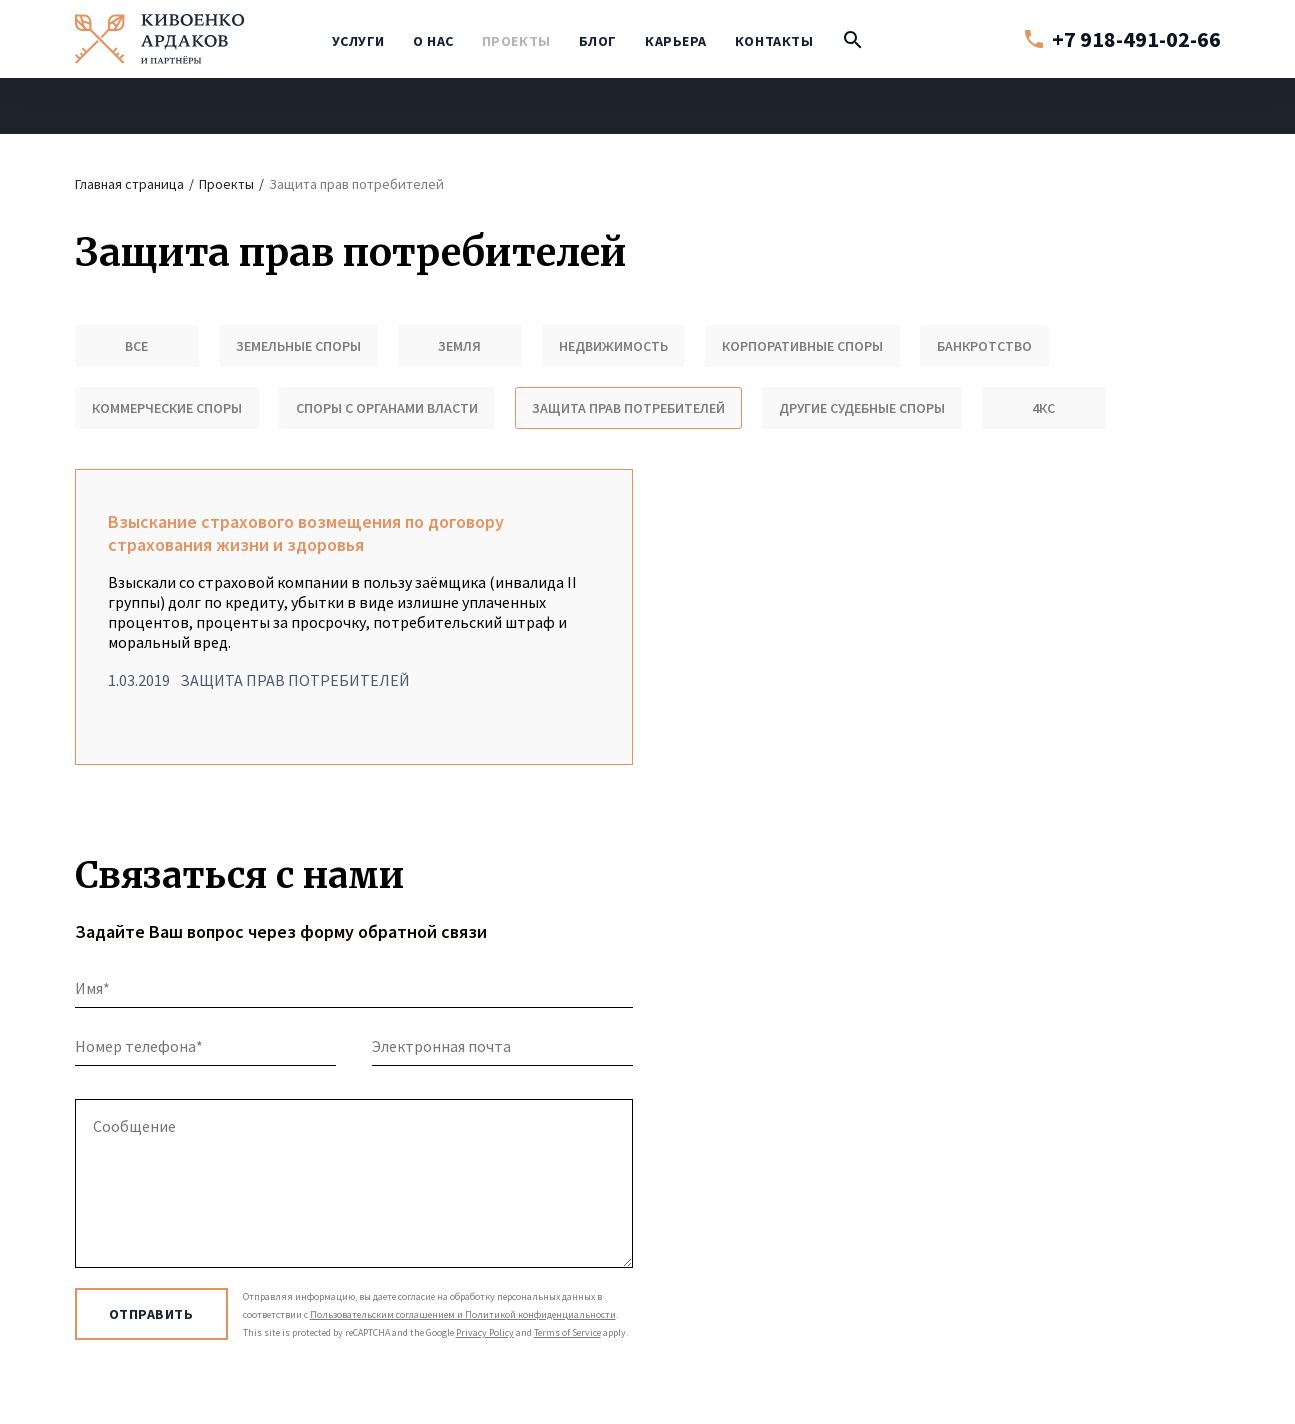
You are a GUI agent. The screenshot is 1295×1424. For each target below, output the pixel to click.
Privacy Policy (485, 1332)
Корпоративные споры (802, 346)
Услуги (358, 41)
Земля (459, 346)
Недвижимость (613, 346)
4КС (1043, 408)
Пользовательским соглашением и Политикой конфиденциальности (463, 1314)
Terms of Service (567, 1332)
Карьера (676, 41)
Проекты (516, 41)
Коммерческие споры (167, 408)
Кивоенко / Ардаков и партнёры (160, 39)
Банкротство (984, 346)
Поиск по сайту (853, 45)
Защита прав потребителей (628, 408)
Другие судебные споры (862, 408)
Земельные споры (298, 346)
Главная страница (129, 184)
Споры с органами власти (387, 408)
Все (136, 346)
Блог (598, 41)
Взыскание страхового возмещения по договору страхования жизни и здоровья (354, 617)
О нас (433, 41)
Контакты (774, 41)
